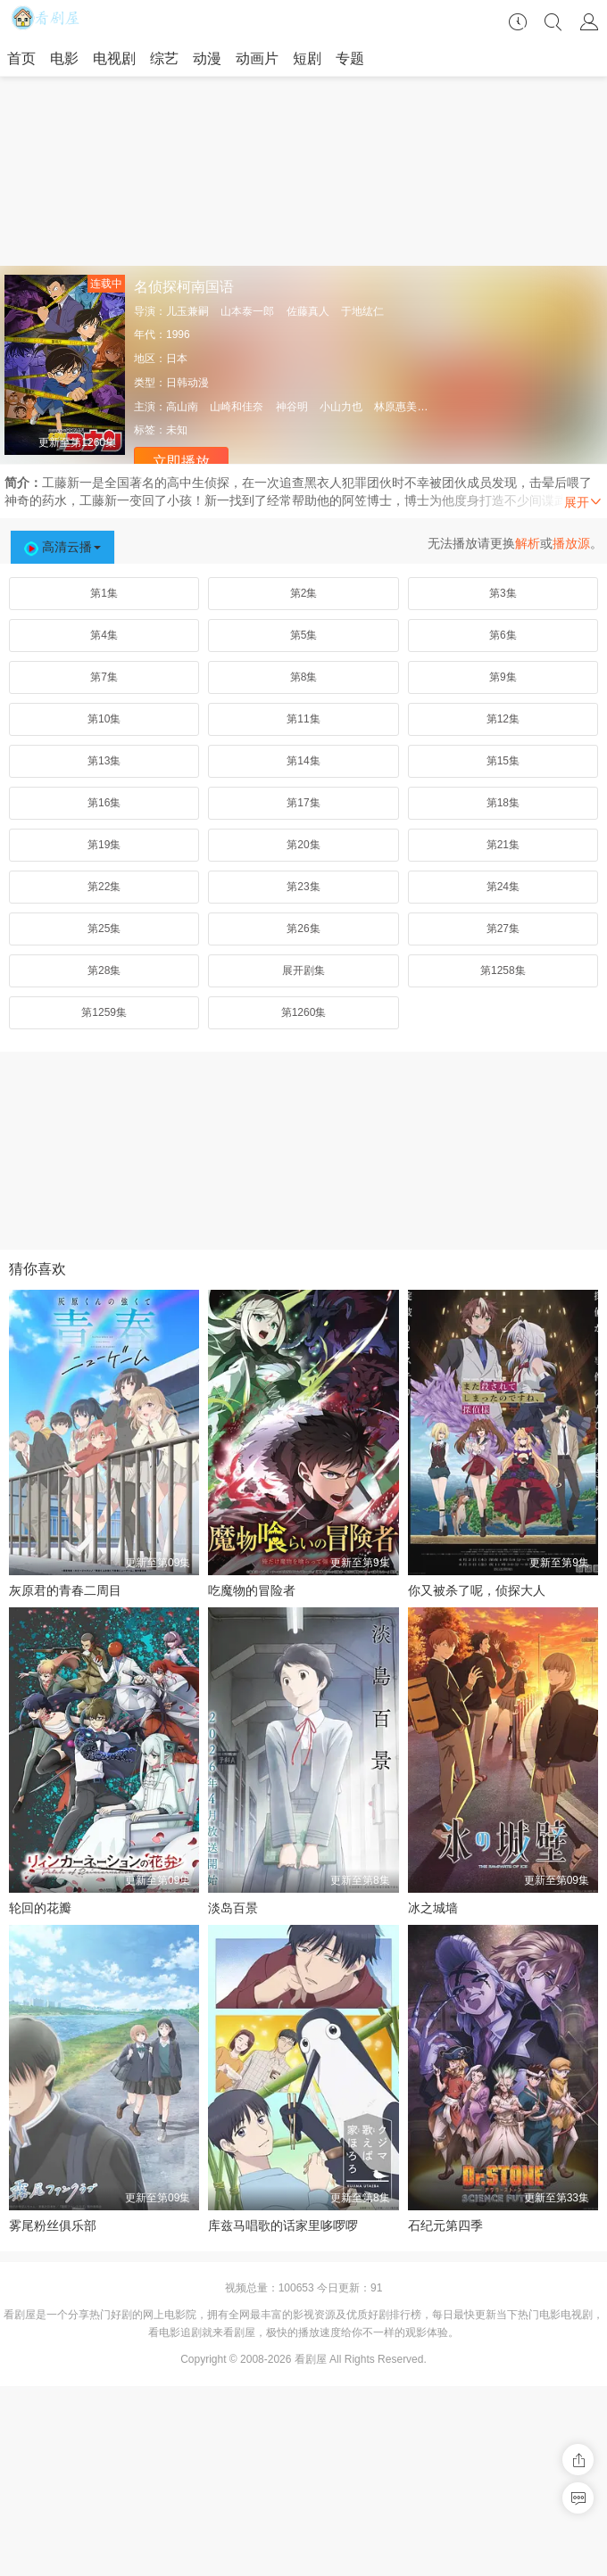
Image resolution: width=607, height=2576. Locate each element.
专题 (350, 58)
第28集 (104, 970)
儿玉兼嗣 (187, 311)
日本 (176, 358)
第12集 (503, 719)
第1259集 (104, 1012)
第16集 (104, 803)
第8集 (304, 677)
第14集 (303, 761)
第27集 (503, 928)
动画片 (257, 58)
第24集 (503, 886)
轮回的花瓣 (40, 1908)
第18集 (503, 803)
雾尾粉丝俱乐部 (52, 2225)
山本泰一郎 (247, 311)
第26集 (303, 928)
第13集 (104, 761)
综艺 (164, 58)
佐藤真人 (308, 311)
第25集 (104, 928)
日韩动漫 (187, 382)
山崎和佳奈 (236, 406)
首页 (21, 58)
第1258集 (503, 970)
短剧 (307, 58)
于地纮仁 (362, 311)
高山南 (182, 406)
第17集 (303, 803)
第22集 (104, 886)
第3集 (503, 593)
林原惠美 (395, 406)
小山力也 (341, 406)
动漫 (207, 58)
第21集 (503, 844)
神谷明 (292, 406)
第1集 (104, 593)
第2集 (304, 593)
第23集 (303, 886)
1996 (178, 334)
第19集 (104, 844)
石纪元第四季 (445, 2225)
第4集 (104, 635)
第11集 (303, 719)
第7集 (104, 677)
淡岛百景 (233, 1908)
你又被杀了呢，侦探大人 (476, 1590)
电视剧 (114, 58)
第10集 (104, 719)
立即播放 (181, 461)
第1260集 (304, 1012)
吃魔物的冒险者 (251, 1590)
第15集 (503, 761)
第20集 (303, 844)
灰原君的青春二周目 (65, 1590)
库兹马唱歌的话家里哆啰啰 (283, 2225)
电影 (64, 58)
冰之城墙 (433, 1908)
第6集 (503, 635)
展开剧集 (303, 970)
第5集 (304, 635)
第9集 (503, 677)
